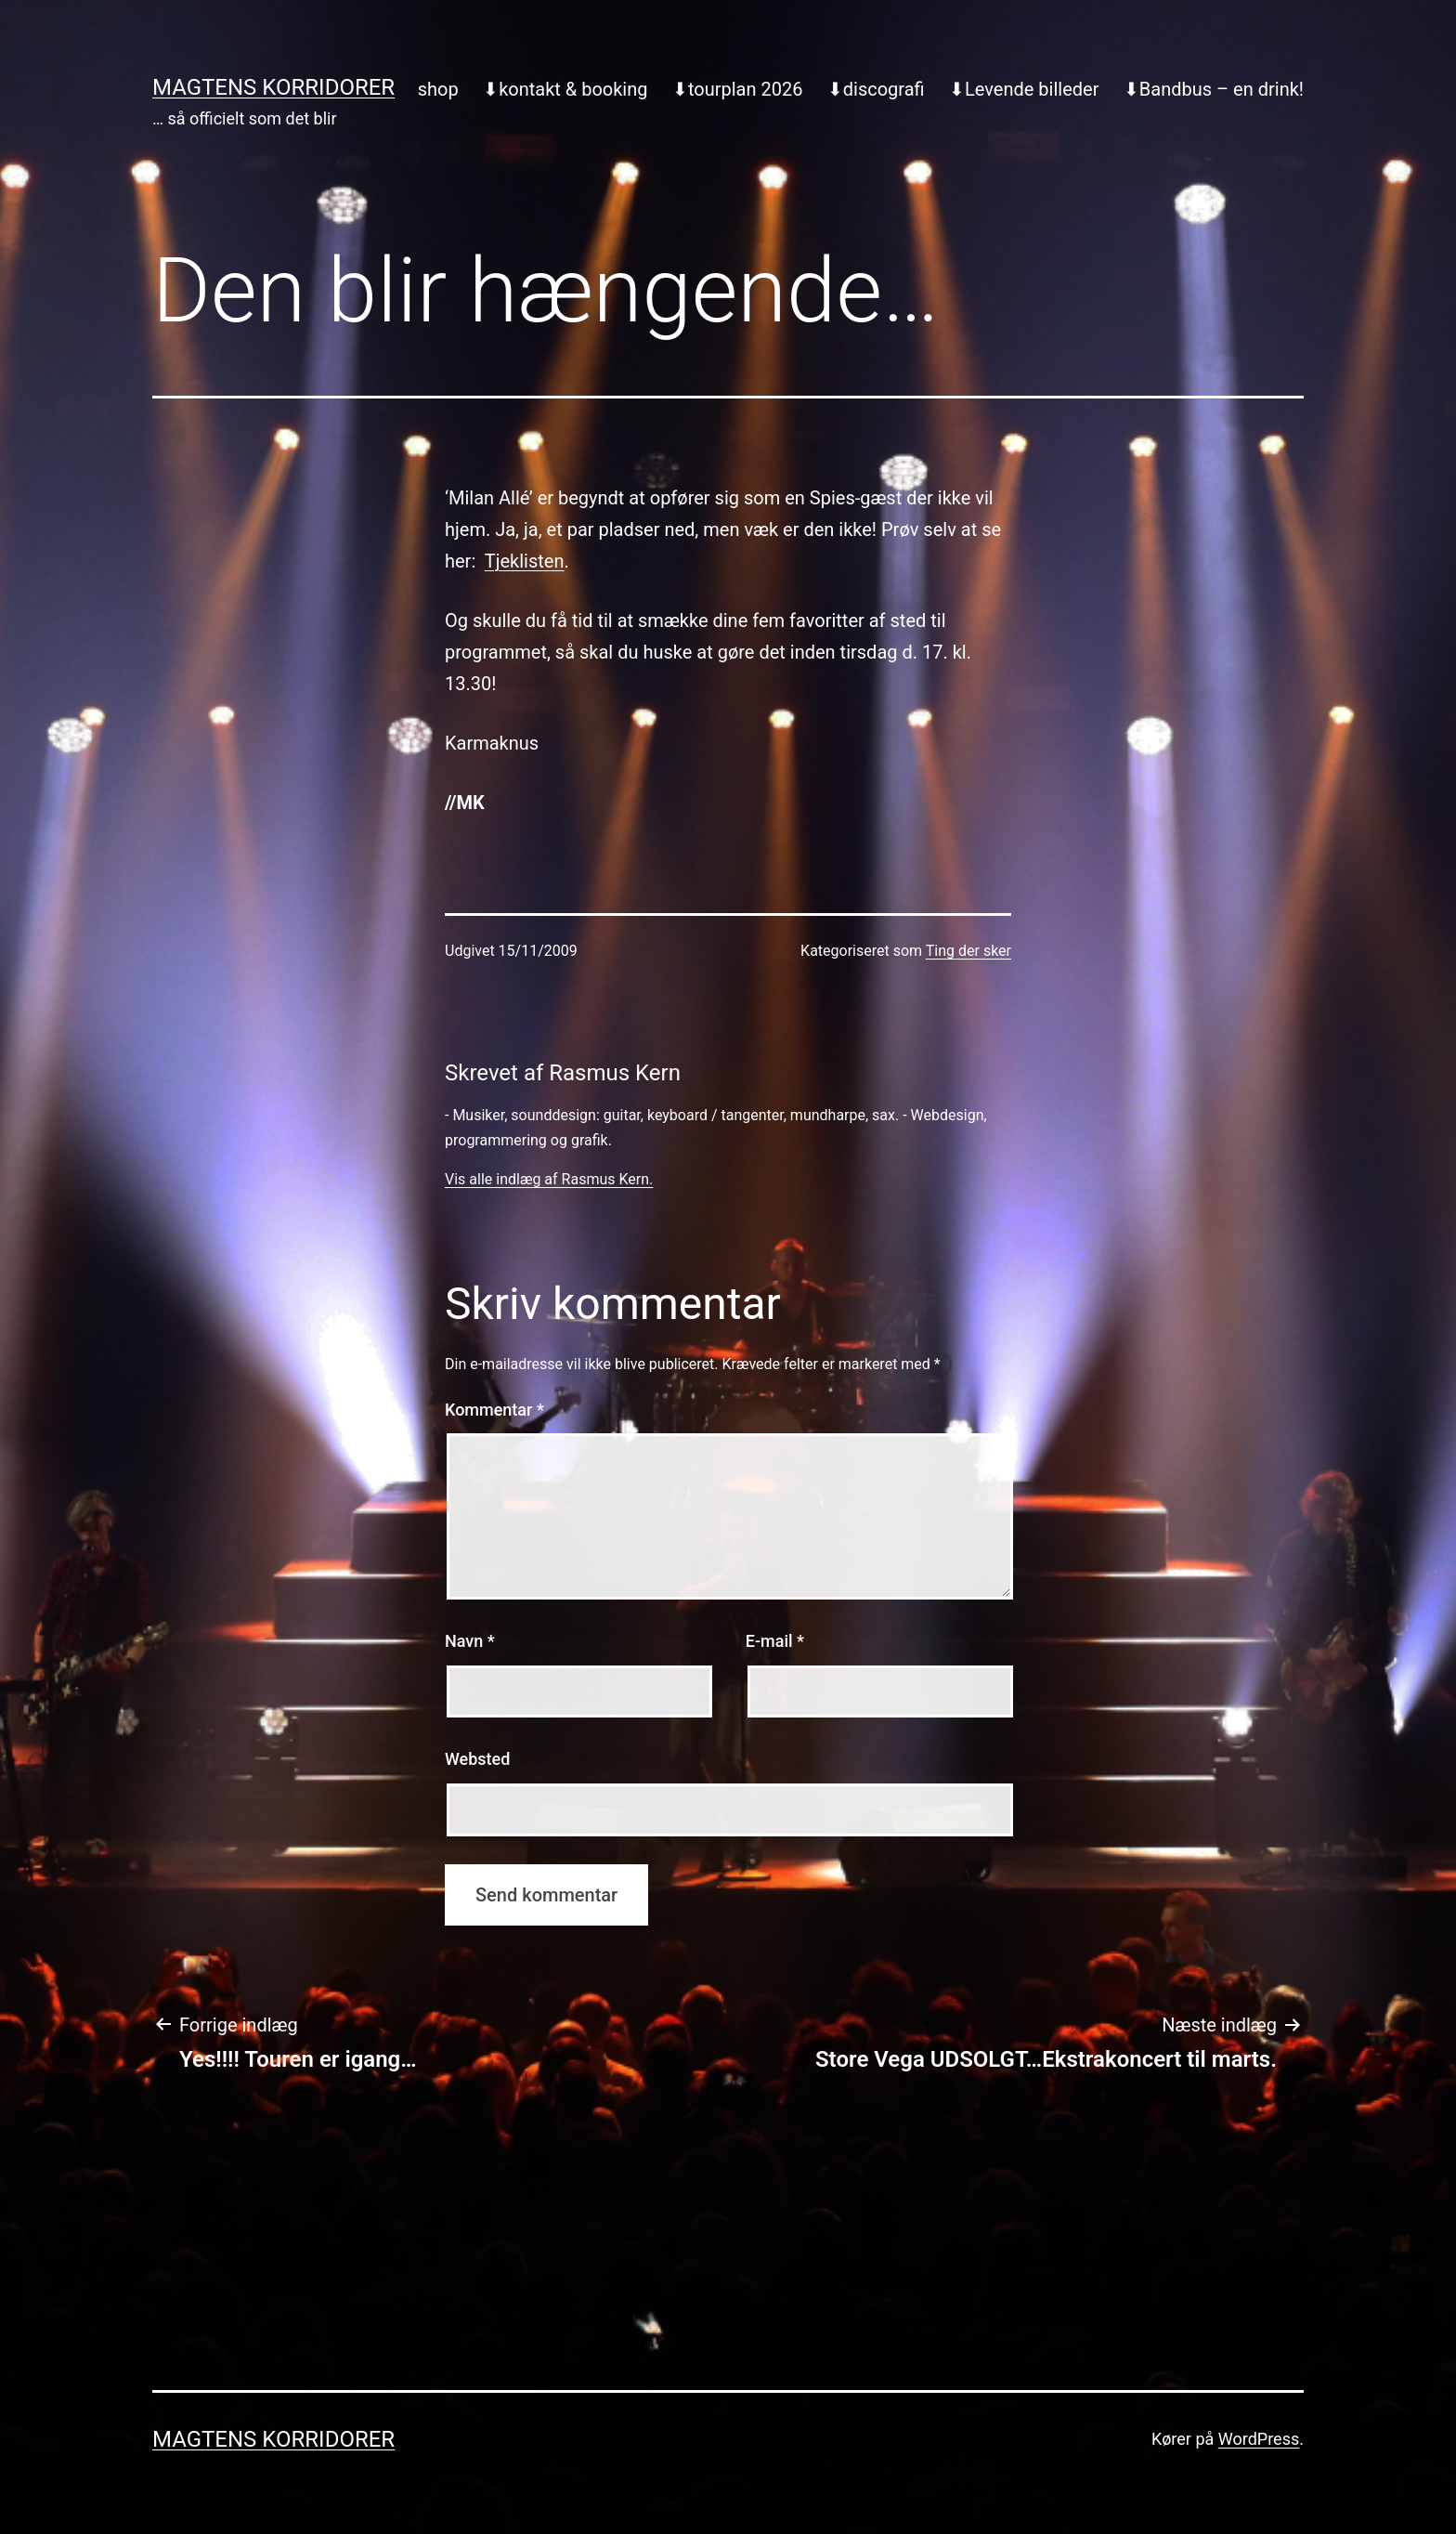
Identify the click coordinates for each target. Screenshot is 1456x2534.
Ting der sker (968, 951)
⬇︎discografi (876, 89)
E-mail (775, 1641)
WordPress (1258, 2439)
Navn (470, 1641)
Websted (477, 1759)
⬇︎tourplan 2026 (737, 89)
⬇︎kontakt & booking (565, 89)
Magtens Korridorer (273, 87)
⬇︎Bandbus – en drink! (1214, 89)
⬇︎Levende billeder (1023, 89)
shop (438, 89)
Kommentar (494, 1409)
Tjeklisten (525, 561)
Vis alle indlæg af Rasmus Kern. (549, 1179)
